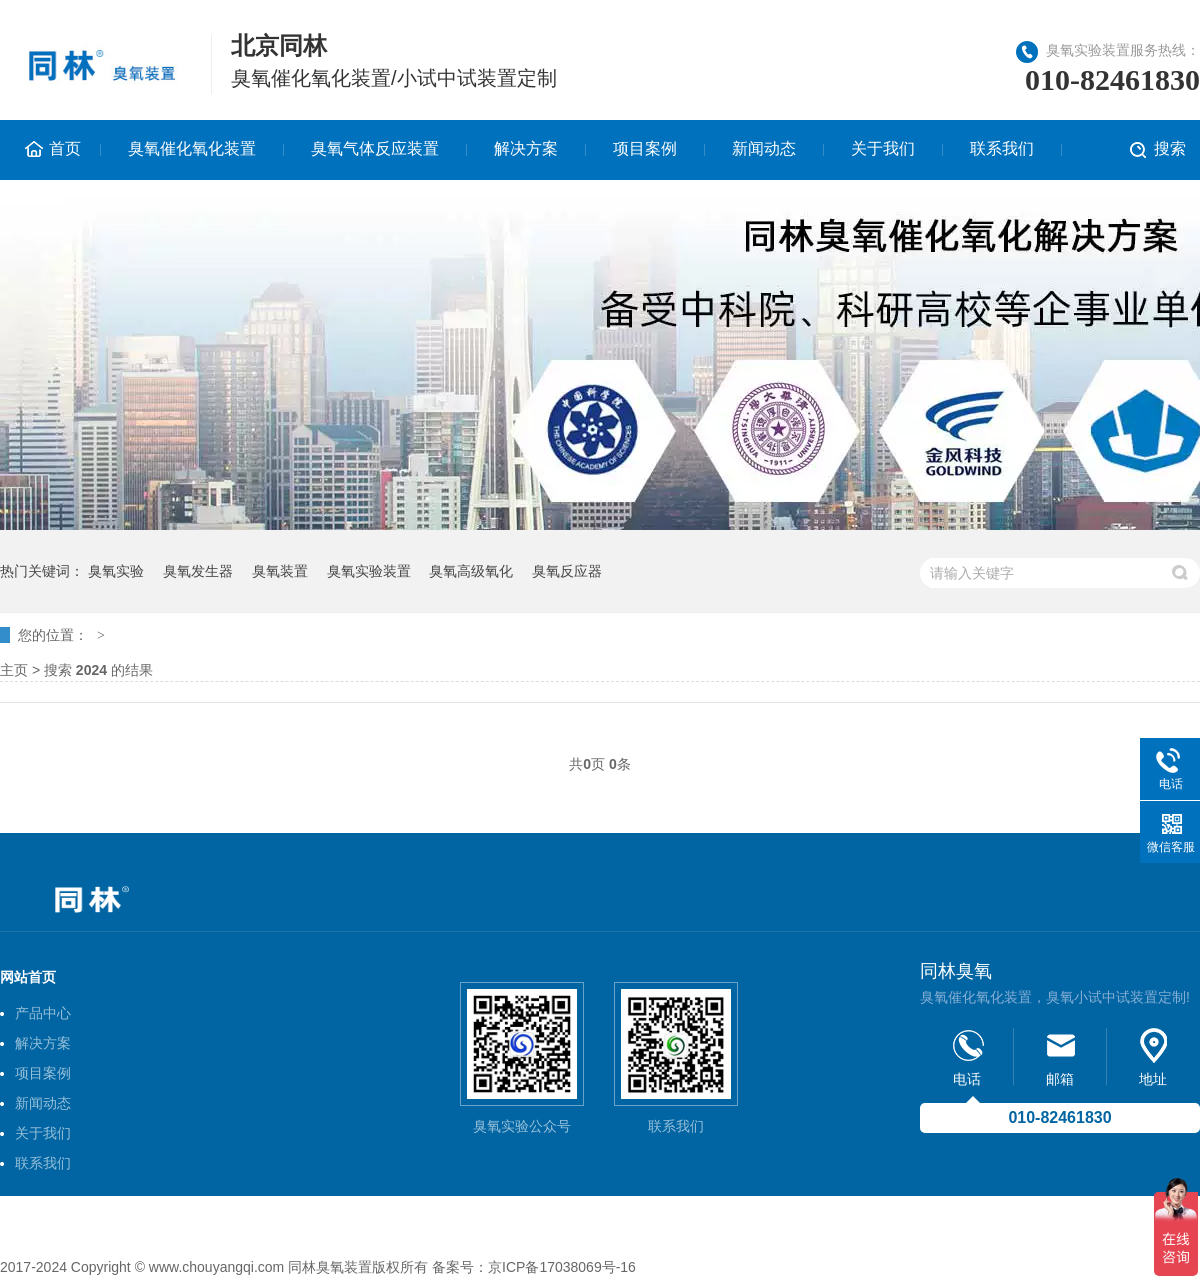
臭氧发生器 (198, 571)
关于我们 (883, 148)
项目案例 (645, 148)
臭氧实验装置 (369, 571)
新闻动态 (764, 148)
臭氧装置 (280, 571)
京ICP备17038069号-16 (562, 1267)
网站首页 (28, 977)
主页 (14, 670)
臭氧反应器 (567, 571)
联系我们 (1002, 148)
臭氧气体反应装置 (375, 148)
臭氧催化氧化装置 (192, 148)
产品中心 (43, 1013)
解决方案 (526, 148)
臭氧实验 (116, 571)
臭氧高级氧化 (471, 571)
